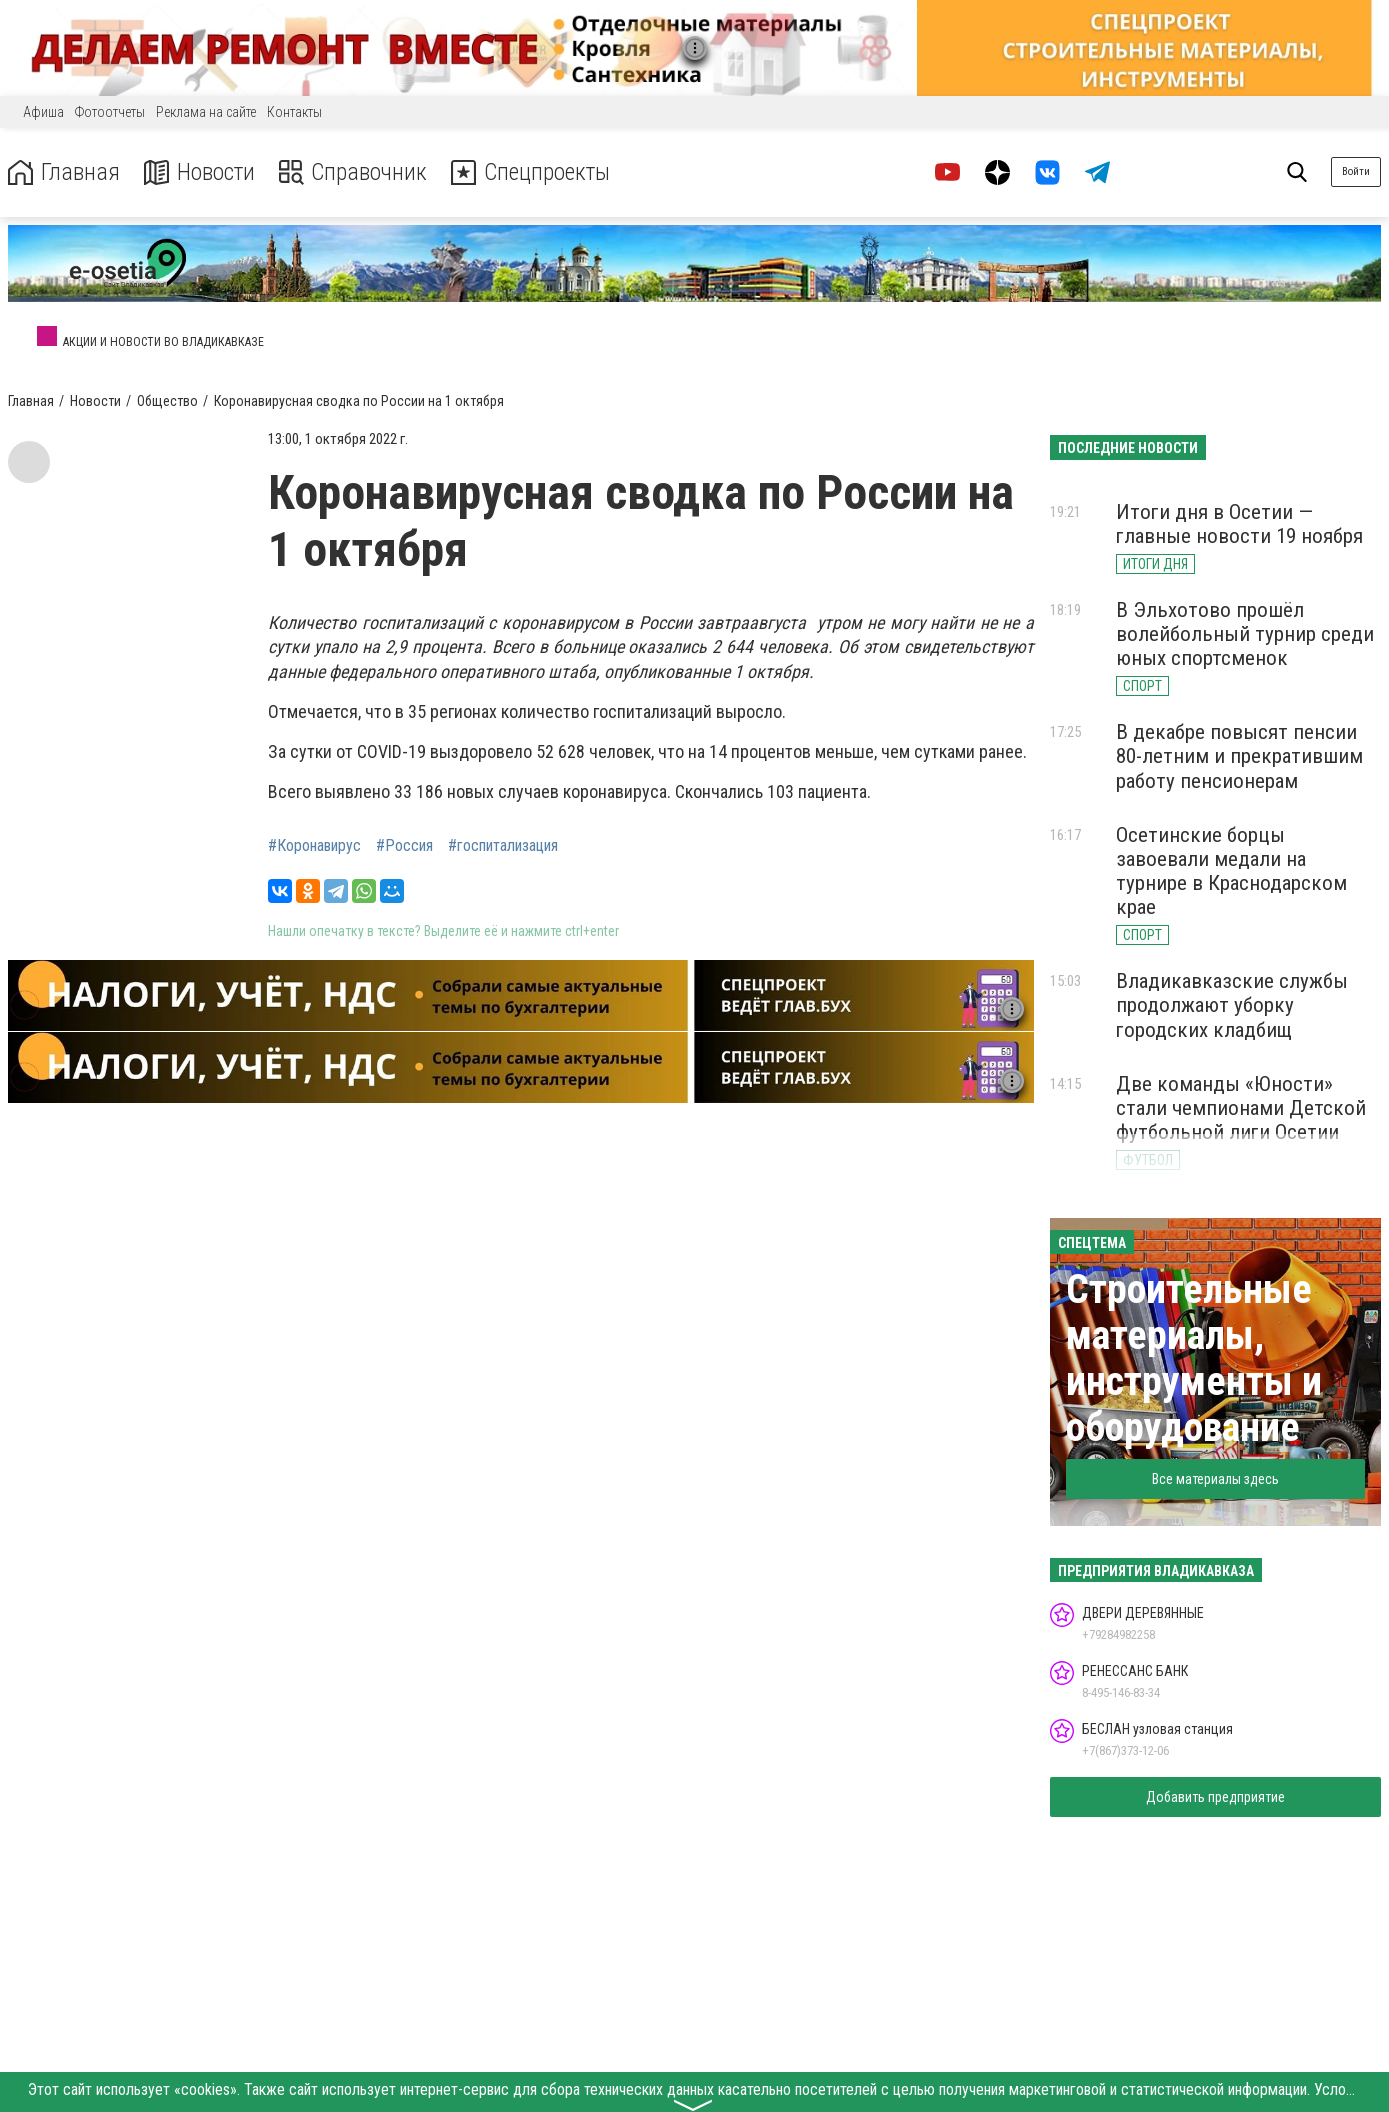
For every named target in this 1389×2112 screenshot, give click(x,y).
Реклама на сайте (206, 112)
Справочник (353, 172)
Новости (198, 172)
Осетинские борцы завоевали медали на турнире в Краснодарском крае (1231, 871)
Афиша (43, 112)
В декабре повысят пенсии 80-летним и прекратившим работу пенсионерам (1239, 756)
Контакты (294, 112)
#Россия (404, 846)
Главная (63, 172)
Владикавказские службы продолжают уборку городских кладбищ (1232, 1005)
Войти (1356, 171)
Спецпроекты (534, 172)
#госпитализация (503, 846)
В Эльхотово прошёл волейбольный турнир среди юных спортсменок (1245, 634)
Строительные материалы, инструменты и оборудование (1194, 1358)
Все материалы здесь (1215, 1479)
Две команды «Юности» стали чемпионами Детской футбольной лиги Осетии (1241, 1108)
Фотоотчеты (110, 112)
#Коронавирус (314, 846)
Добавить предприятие (1215, 1797)
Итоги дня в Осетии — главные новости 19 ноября (1239, 524)
